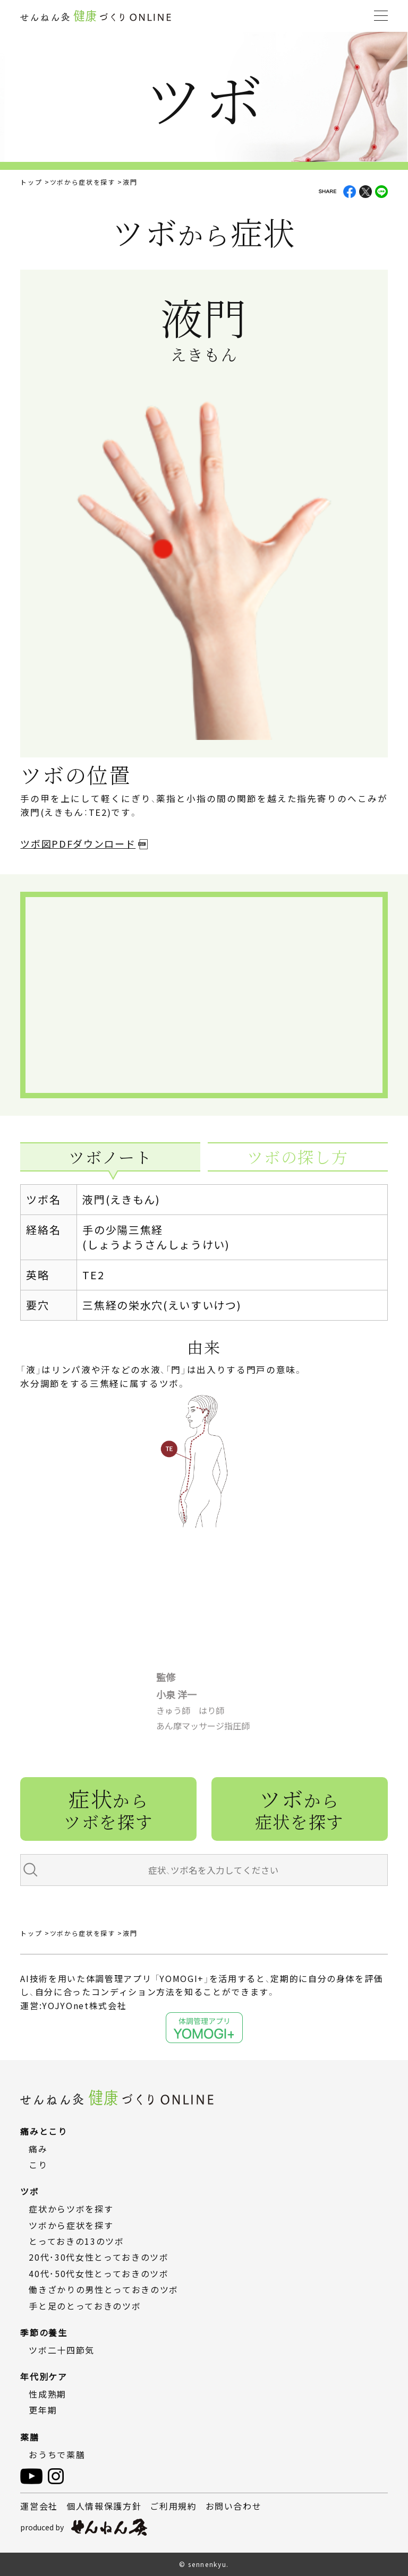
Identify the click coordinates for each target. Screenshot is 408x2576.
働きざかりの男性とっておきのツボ (103, 2289)
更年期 (43, 2409)
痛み (38, 2148)
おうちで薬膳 (57, 2454)
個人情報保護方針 (103, 2506)
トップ (31, 181)
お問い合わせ (234, 2506)
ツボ (299, 1808)
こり (38, 2164)
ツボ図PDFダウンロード (77, 843)
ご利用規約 (173, 2506)
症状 (108, 1808)
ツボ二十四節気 (62, 2350)
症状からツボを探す (71, 2208)
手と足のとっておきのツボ (85, 2305)
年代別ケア (43, 2376)
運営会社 (39, 2506)
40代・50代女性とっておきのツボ (98, 2273)
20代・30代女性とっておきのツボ (98, 2257)
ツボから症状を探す (82, 181)
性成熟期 (47, 2394)
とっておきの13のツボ (76, 2241)
